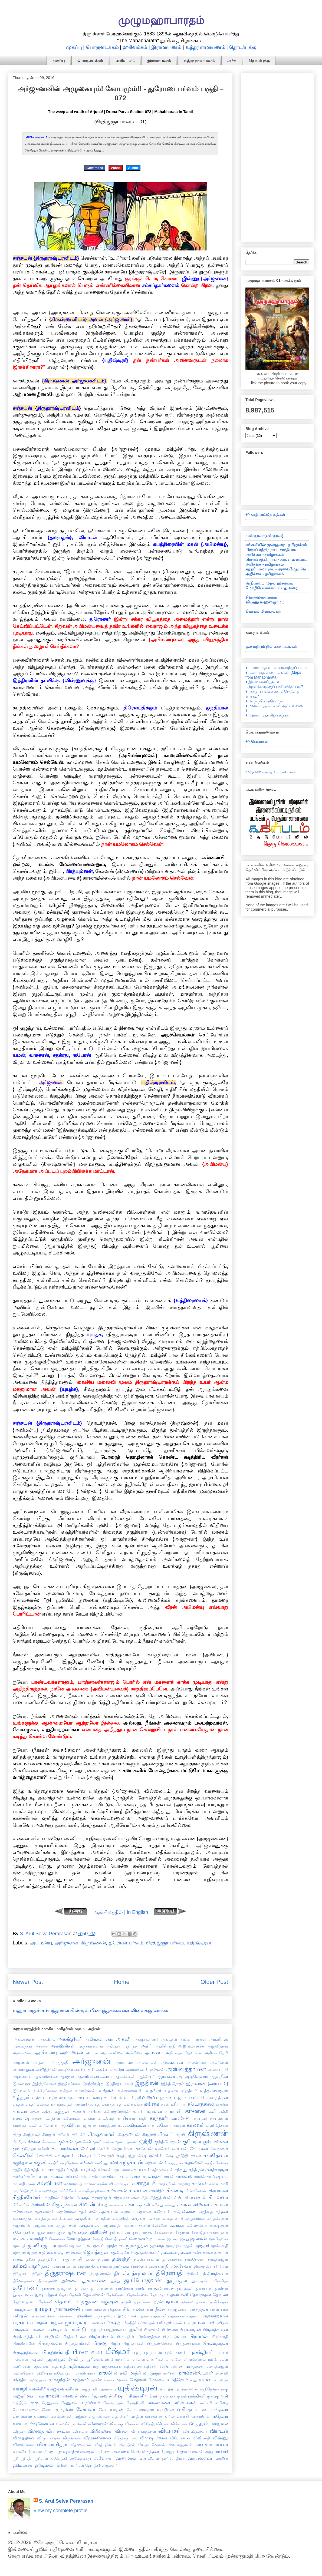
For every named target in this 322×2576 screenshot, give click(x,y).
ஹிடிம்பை (45, 2465)
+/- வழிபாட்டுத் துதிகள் (265, 514)
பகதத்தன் (199, 2309)
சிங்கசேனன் (196, 2191)
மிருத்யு (20, 2379)
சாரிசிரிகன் (68, 2191)
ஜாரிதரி (19, 2252)
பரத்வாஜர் (59, 2322)
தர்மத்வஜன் (218, 2259)
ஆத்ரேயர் (146, 2076)
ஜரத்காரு (115, 2245)
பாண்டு (78, 2329)
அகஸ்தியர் (69, 2039)
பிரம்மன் (198, 2336)
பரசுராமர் (23, 2322)
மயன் (177, 2366)
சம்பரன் (73, 2176)
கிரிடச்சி (79, 2134)
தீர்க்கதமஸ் (47, 2281)
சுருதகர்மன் (195, 2218)
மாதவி (120, 2372)
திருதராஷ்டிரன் (65, 2273)
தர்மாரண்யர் (53, 2266)
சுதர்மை (127, 2212)
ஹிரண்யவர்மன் (70, 2465)
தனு (66, 2259)
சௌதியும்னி (116, 2239)
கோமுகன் (219, 2148)
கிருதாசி (149, 2134)
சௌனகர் (138, 2238)
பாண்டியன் (56, 2329)
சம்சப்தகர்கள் (52, 2176)
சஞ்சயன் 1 (156, 2162)
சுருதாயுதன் (66, 2225)
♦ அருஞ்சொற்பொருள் (265, 701)
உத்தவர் (56, 2097)
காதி (142, 2118)
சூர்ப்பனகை (142, 2232)
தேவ (63, 2295)
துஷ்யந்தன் (46, 2294)
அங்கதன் (169, 2039)
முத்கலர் (80, 2379)
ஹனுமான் (126, 2458)
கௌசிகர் (23, 2155)
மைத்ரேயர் (177, 2379)
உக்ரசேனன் (85, 2091)
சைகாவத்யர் (217, 2232)
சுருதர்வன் (21, 2225)
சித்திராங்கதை (75, 2197)
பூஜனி (51, 2359)
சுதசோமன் (66, 2212)
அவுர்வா (65, 2070)
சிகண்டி (175, 2190)
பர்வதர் (164, 2322)
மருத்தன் (194, 2366)
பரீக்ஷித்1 (129, 2323)
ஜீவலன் (49, 2252)
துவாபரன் (203, 2288)
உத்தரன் (22, 2097)
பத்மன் (144, 2316)
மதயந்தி (59, 2366)
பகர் (224, 2309)
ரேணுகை (69, 2403)
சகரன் (196, 2156)
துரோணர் (26, 2287)
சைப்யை (20, 2239)
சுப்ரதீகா (103, 2218)
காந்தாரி (159, 2118)
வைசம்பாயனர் (211, 2444)
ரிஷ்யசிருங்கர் (143, 2395)
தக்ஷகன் (169, 2252)
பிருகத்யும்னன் (78, 2343)
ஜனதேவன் (218, 2239)
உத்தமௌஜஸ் (214, 2090)
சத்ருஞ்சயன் (162, 2170)
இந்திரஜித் (93, 2083)
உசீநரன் (106, 2090)
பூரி (83, 2359)
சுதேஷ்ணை (185, 2211)
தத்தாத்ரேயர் (49, 2259)
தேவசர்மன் (94, 2294)
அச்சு (231, 60)
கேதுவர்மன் (121, 2148)
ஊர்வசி (196, 2097)
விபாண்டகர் (58, 2431)
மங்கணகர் (198, 2359)
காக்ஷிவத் (106, 2118)
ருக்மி (182, 2396)
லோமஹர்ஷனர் (140, 2409)
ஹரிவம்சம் (135, 47)
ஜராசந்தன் (137, 2245)
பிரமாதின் (125, 2336)
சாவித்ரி (157, 2190)
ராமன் (52, 2396)
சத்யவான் (141, 2169)
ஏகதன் (18, 2104)
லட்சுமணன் (184, 2402)
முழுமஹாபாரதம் (161, 20)
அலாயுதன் (23, 2069)
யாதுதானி (88, 2389)
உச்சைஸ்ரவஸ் (130, 2091)
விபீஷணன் (101, 2431)
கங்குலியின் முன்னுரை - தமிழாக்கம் (276, 545)
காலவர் (195, 2125)
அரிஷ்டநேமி (216, 2053)
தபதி (77, 2259)
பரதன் (41, 2322)
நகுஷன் (109, 2301)
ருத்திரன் (20, 2403)
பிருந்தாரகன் (133, 2343)
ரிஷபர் (121, 2395)
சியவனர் (218, 2197)
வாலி (82, 2424)
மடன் (223, 2359)
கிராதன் (48, 2134)
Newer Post (28, 1982)
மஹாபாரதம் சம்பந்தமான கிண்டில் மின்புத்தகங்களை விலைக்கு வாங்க (90, 2010)
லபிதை (221, 2403)
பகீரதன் (20, 2315)
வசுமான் (41, 2416)
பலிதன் (221, 2323)
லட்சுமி (206, 2403)
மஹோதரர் (63, 2373)
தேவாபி (45, 2302)
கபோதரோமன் (117, 2111)
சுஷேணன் (219, 2225)
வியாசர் (169, 2430)
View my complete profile (61, 2510)
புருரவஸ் (153, 2352)
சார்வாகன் (117, 2190)
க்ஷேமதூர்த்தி (177, 2156)
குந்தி (145, 2141)
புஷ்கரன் (37, 2359)
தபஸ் (90, 2259)
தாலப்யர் (156, 2266)
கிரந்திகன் (31, 2134)
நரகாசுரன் (142, 2302)
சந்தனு (181, 2169)
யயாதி (20, 2389)
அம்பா (92, 2053)
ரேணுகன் (50, 2403)
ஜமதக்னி (95, 2245)
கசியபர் (178, 2104)
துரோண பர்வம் (126, 1943)
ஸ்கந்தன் (150, 2451)
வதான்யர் (120, 2416)
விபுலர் (122, 2431)
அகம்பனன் (24, 2039)
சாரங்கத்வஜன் (25, 2191)
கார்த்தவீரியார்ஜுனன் (76, 2125)
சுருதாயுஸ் (89, 2225)
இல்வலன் (21, 2091)
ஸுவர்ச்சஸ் (131, 2451)
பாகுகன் (21, 2329)
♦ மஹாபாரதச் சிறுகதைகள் (268, 715)
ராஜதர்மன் (23, 2395)
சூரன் (62, 2232)
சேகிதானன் (163, 2232)
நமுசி (126, 2302)
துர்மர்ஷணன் (101, 2288)
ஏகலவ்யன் (46, 2104)
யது (193, 2380)
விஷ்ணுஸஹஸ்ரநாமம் (264, 602)
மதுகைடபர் (112, 2366)
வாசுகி (183, 2416)
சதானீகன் (194, 2162)
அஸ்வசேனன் (152, 2070)
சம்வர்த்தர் (153, 2176)
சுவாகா (177, 2225)
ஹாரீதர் (221, 2458)
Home (122, 1982)
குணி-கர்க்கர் (103, 2142)
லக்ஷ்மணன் (158, 2402)
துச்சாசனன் (94, 2280)
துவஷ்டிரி (185, 2288)
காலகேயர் (162, 2125)
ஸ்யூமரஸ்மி (216, 2451)
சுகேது (157, 2205)
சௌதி (97, 2239)
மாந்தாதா (152, 2372)
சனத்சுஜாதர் (216, 2169)
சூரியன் (98, 2232)
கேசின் (103, 2148)
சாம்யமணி (218, 2184)
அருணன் (21, 2062)
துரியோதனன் (143, 2280)
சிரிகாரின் (21, 2205)
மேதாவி (138, 2379)
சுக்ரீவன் (201, 2204)
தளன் (71, 2266)
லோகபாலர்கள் (26, 2409)
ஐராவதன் (65, 2104)
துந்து (115, 2281)
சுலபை (130, 2225)
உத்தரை (40, 2097)
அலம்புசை (196, 2062)
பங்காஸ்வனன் (42, 2316)
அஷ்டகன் (84, 2069)
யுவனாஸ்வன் (186, 2389)
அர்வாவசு (124, 2062)
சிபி (178, 2197)
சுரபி (179, 2218)
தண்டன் (221, 2252)
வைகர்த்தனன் (180, 2445)
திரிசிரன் (221, 2266)
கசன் (165, 2104)
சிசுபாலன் (218, 2190)
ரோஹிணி (135, 2403)
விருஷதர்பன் (125, 2438)
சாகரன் (90, 2184)
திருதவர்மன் (100, 2273)
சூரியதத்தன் (78, 2232)
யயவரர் (221, 2380)
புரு (137, 2352)
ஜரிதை (157, 2245)
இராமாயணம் (166, 47)
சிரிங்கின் (40, 2204)
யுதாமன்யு (107, 2389)
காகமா (89, 2118)
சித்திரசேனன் (27, 2197)
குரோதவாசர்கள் (35, 2148)
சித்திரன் (52, 2197)
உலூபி (181, 2097)
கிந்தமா (221, 2125)
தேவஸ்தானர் (24, 2302)
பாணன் (37, 2329)
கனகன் (79, 2111)
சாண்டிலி (105, 2184)
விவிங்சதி (201, 2438)
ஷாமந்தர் (71, 2451)
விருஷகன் (72, 2438)
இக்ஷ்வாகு (21, 2084)
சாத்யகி (146, 2183)
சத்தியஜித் (21, 2170)
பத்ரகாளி (158, 2316)
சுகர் (129, 2204)
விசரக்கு (116, 2424)
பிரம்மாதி (220, 2336)
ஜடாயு (172, 2239)
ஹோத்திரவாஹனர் (101, 2465)
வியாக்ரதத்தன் (143, 2431)
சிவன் (87, 2204)
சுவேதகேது (197, 2225)
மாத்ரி (135, 2372)
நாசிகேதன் (218, 2302)
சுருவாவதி (111, 2225)
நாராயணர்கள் (94, 2309)
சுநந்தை (206, 2212)
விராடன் (218, 2431)
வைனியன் (22, 2451)
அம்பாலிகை (112, 2053)
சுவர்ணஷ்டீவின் (153, 2225)
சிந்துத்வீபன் (161, 2197)
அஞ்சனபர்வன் (90, 2046)
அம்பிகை (134, 2053)
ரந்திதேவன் (210, 2389)
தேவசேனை (137, 2295)
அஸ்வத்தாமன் (186, 2069)
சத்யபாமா (121, 2170)
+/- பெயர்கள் (256, 741)
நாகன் (201, 2302)
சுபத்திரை (84, 2218)
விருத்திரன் (23, 2437)
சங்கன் (86, 2162)
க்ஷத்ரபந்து (126, 2156)
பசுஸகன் (64, 2316)
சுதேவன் (162, 2211)
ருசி (224, 2395)
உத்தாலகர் (73, 2097)
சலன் (31, 2184)
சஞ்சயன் (131, 2162)
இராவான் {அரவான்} (207, 2083)
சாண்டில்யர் (124, 2184)
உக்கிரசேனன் (45, 2091)
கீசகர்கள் (49, 2142)
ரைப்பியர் (90, 2402)
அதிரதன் (113, 2046)
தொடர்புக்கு (242, 47)
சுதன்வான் (88, 2212)
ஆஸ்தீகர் (219, 2076)
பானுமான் (113, 2329)
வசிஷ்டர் (187, 2409)
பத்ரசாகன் (176, 2316)
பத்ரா (191, 2316)
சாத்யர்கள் (167, 2184)
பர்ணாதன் (147, 2323)
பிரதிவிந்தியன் (27, 2336)
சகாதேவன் (216, 2155)
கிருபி (181, 2134)
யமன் (205, 2379)
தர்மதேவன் (195, 2259)
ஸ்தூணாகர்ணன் (189, 2451)
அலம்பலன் (147, 2062)
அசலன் (41, 2046)
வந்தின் (136, 2416)
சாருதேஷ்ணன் (92, 2191)
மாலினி (221, 2373)
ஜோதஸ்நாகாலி (146, 2252)
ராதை (39, 2396)
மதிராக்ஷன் (79, 2366)
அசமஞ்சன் (22, 2046)
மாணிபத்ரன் (85, 2373)
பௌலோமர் (177, 2359)
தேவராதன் (200, 2294)
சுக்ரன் (184, 2204)
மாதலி (104, 2373)
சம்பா (85, 2176)
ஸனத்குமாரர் (91, 2451)
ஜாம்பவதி (219, 2246)
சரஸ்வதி (184, 2176)
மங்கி (212, 2359)
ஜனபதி (19, 2246)
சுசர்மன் (219, 2204)
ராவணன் (70, 2395)
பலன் (178, 2323)
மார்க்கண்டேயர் (195, 2373)
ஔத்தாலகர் (98, 2104)
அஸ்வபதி (218, 2069)
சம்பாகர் (99, 2176)
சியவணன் (195, 2197)
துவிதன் (221, 2288)
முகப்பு (74, 47)
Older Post (214, 1982)
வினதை (36, 2431)
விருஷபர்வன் (153, 2437)
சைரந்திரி (38, 2238)
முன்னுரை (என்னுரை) (264, 535)
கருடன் (173, 2111)
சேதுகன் (182, 2232)
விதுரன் (199, 2423)
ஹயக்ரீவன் (149, 2458)
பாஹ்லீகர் (132, 2329)
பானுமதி (95, 2329)
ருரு (35, 2402)
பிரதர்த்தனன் (215, 2329)
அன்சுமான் (22, 2053)
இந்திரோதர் (172, 2083)
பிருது (115, 2343)
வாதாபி (198, 2416)
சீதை (102, 2204)
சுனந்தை (42, 2218)
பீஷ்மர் (117, 2351)
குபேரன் (192, 2141)
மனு (164, 2366)
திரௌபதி (169, 2273)
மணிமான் (21, 2366)
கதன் (34, 2111)
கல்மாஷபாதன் (27, 2118)
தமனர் (103, 2259)
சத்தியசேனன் (216, 2163)
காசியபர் (126, 2118)
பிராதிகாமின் (24, 2343)
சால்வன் (138, 2190)
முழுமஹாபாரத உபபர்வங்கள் (271, 772)
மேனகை (156, 2380)
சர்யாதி (19, 2184)
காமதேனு (180, 2118)
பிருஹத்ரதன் (215, 2343)
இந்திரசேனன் (44, 2084)
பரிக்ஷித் (112, 2322)
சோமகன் (57, 2239)
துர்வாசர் (143, 2288)
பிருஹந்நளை (26, 2352)
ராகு (224, 2389)
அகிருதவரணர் (98, 2039)
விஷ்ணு (220, 2437)
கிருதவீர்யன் (129, 2134)
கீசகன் (34, 2141)
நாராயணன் (67, 2309)
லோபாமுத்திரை (57, 2409)
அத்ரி (146, 2045)
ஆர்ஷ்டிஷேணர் (192, 2076)
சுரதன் (154, 2218)
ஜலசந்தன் (184, 2246)
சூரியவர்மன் (119, 2232)
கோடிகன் (199, 2148)
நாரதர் (43, 2308)
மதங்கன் (41, 2366)
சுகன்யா (116, 2205)
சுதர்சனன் (108, 2211)
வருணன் (154, 2416)
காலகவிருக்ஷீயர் (134, 2125)
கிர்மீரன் (19, 2142)
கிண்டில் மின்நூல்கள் (263, 611)
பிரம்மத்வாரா (174, 2336)
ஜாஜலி (202, 2245)
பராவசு (96, 2323)
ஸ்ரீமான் (41, 2458)
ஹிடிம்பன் (23, 2465)
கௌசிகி (44, 2156)
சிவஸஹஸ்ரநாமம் (261, 597)
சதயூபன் (175, 2163)
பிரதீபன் (52, 2336)
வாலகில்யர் (66, 2424)
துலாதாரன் (164, 2288)
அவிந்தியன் (46, 2070)
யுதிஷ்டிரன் (199, 1943)
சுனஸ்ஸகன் (62, 2218)
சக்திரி (53, 2163)
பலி (210, 2322)
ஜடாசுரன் (157, 2239)
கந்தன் (62, 2111)
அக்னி (123, 2039)
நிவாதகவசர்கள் (138, 2309)
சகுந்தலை (22, 2162)
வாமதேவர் (217, 2416)
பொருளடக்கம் (102, 47)
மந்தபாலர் (133, 2366)
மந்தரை (150, 2366)
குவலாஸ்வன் (65, 2148)
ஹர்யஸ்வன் (200, 2458)
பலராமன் (194, 2322)
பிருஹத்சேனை (160, 2343)
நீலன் (160, 2309)
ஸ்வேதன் (103, 2458)
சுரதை (167, 2218)
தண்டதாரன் (203, 2252)
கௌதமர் (87, 2155)
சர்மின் (200, 2176)
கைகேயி (162, 2148)
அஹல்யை (22, 2076)
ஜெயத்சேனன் (69, 2252)
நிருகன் (114, 2309)
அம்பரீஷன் (71, 2052)
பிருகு (100, 2343)
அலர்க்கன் (219, 2062)
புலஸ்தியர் (201, 2352)
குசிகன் (65, 2141)
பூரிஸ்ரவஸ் (98, 2359)
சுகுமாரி (143, 2205)
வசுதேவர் (218, 2409)
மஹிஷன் (44, 2373)
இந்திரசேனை (69, 2084)
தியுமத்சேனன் (179, 2266)
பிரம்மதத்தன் (148, 2336)
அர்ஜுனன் (66, 1943)
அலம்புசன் (172, 2062)
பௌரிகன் (155, 2359)
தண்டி (18, 2259)
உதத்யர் (189, 2090)
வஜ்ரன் (80, 2416)
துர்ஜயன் (65, 2288)
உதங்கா (171, 2091)
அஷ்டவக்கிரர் (110, 2069)
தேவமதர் (158, 2295)
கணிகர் (222, 2104)
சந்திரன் (196, 2169)
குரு (16, 2148)
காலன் (179, 2125)
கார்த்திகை (107, 2125)
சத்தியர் (62, 2170)
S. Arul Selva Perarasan (66, 2501)
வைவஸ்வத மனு (47, 2451)
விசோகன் (179, 2424)
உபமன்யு (92, 2097)
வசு (203, 2409)
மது (96, 2366)
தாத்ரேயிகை (88, 2266)
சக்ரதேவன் (69, 2163)
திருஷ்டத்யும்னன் (133, 2273)
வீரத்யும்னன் (105, 2445)
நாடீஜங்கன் (23, 2309)
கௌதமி (106, 2156)
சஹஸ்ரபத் (73, 2184)
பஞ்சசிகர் (82, 2315)
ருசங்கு (213, 2396)
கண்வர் (20, 2111)
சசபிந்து (101, 2163)
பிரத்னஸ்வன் (74, 2336)
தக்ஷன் (184, 2252)
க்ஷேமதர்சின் (150, 2155)
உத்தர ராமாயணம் (205, 47)
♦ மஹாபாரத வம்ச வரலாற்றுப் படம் (276, 667)
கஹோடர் (71, 2118)
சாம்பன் (200, 2183)
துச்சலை (69, 2280)
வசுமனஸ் (22, 2416)
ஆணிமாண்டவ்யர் (94, 2076)
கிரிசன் (63, 2134)
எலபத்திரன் (216, 2097)
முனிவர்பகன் (102, 2380)
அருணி (40, 2062)
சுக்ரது (170, 2205)
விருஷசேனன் (97, 2437)
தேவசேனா (116, 2295)
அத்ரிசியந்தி (164, 2046)
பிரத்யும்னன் (101, 2336)
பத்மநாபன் (125, 2315)
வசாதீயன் (165, 2409)
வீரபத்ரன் (127, 2445)
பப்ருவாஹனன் (212, 2315)
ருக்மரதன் (167, 2396)
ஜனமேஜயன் (41, 2245)
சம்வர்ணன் (131, 2176)
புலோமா (20, 2359)
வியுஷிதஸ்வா (195, 2431)
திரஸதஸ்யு (203, 2266)
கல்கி (223, 2111)
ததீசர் (30, 2259)
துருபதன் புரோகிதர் (210, 2281)
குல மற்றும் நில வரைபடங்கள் (271, 646)
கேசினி (88, 2148)
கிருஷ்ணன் (93, 1943)
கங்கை (151, 2104)
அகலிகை (46, 2039)
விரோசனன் (180, 2438)
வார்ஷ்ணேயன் (39, 2423)
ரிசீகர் (84, 2396)
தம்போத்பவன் (146, 2259)
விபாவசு (80, 2431)
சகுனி (40, 2162)
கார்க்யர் (46, 2125)
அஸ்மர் (132, 2070)
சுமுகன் (139, 2218)
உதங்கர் (153, 2090)
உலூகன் (164, 2097)
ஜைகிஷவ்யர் (121, 2252)
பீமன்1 (97, 2352)
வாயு (18, 2423)
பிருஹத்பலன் (188, 2343)
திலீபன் (193, 2273)
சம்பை (112, 2176)
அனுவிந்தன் (217, 2046)
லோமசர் (85, 2409)
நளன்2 (187, 2302)
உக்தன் (66, 2091)
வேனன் (159, 2445)
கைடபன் (180, 2148)
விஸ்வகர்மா (23, 2445)
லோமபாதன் (111, 2409)
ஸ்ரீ (15, 2458)
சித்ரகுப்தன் (101, 2197)
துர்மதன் (81, 2288)
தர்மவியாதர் (26, 2266)
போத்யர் (118, 2359)
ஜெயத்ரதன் (95, 2252)
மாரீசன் (169, 2373)
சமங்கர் (19, 2176)
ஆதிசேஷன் (125, 2076)
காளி (209, 2125)
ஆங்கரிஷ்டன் (46, 2076)
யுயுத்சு (166, 2388)
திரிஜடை (20, 2273)
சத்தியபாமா (42, 2169)
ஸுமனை (112, 2451)
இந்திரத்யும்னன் (119, 2084)
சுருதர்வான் (43, 2225)
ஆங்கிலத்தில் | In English (120, 1912)
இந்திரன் (146, 2083)
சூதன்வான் (46, 2232)
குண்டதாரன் (126, 2142)
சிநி (145, 2197)
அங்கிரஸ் (218, 2039)
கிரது (17, 2134)
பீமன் (80, 2352)
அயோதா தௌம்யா (184, 2053)
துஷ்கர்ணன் (23, 2295)
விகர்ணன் (98, 2423)
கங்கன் (137, 2104)
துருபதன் (177, 2280)
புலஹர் (222, 2352)
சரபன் (169, 2176)
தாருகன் (121, 2266)
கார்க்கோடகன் (25, 2125)
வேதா (143, 2445)
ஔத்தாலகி (120, 2104)
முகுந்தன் (38, 2380)
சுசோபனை (22, 2212)
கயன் (138, 2111)
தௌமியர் (66, 2301)
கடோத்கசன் (201, 2104)
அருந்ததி (59, 2062)
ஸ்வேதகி (59, 2458)
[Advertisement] (277, 156)
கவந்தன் (52, 2118)
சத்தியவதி (80, 2169)
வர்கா (170, 2416)
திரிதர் (37, 2273)
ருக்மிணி (197, 2395)
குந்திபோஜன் (168, 2141)
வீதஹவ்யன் (81, 2445)
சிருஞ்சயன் (64, 2204)
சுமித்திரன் (121, 2218)
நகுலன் (89, 2301)
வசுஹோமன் (62, 2416)
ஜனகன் (198, 2238)
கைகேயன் (143, 2148)
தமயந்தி (121, 2259)
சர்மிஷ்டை (217, 2176)
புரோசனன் (176, 2352)
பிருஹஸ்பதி (56, 2352)
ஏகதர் (30, 2104)
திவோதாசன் (23, 2281)
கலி (212, 2111)
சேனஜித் (198, 2232)
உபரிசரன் (113, 2097)
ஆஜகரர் (67, 2076)
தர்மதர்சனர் (172, 2259)
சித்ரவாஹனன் (126, 2197)
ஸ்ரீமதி (26, 2458)
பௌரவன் (136, 2359)
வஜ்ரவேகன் (99, 2416)
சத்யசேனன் (101, 2170)
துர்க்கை (48, 2288)
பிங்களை (170, 2329)
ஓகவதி (81, 2104)
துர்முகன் (124, 2288)
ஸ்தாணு (167, 2451)
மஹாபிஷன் (23, 2373)
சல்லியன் (49, 2183)
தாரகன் (106, 2266)
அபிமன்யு (41, 1943)
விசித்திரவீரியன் (155, 2424)
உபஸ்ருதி (132, 2097)
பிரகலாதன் (190, 2329)
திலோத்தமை (215, 2273)
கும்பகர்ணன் (215, 2141)
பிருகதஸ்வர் (50, 2343)
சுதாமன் (144, 2212)
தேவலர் (220, 2294)
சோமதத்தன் (78, 2238)
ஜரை (170, 2246)
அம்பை (153, 2052)
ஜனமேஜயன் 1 (71, 2246)
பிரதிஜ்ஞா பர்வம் (165, 1943)
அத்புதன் (131, 2046)
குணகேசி (83, 2142)
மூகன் (122, 2380)
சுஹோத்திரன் (24, 2232)
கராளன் (154, 2111)
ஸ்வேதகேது (80, 2458)
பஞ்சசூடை (103, 2316)
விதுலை (220, 2423)
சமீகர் (32, 2176)
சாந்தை (184, 2184)
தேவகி (75, 2295)
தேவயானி (177, 2294)
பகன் (214, 2309)
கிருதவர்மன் (102, 2134)
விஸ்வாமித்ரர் (52, 2444)
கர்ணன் (195, 2111)
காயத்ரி (200, 2118)
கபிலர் (94, 2111)
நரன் (158, 2301)
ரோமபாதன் (113, 2403)
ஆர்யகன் (166, 2076)
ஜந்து (184, 2239)
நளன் (172, 2301)
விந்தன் (19, 2431)
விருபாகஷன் (48, 2438)
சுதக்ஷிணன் (44, 2212)
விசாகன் (132, 2424)
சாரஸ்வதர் (48, 2191)
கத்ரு (47, 2111)
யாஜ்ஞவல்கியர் (62, 2388)
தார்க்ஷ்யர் (139, 2266)
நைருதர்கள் (178, 2309)
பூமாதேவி (68, 2359)
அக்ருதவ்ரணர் (145, 2039)
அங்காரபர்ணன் (193, 2039)
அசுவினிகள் (62, 2045)
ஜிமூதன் (34, 2252)
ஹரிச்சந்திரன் (173, 2458)
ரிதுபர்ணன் (102, 2395)
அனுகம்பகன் (191, 2045)
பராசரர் (81, 2322)
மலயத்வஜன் (217, 2366)
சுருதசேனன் (217, 2218)
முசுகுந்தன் (59, 2379)
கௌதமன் (64, 2155)
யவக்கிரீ (37, 2388)
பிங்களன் (152, 2329)
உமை (148, 2097)
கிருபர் (165, 2134)
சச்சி (114, 2162)
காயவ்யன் (219, 2118)
